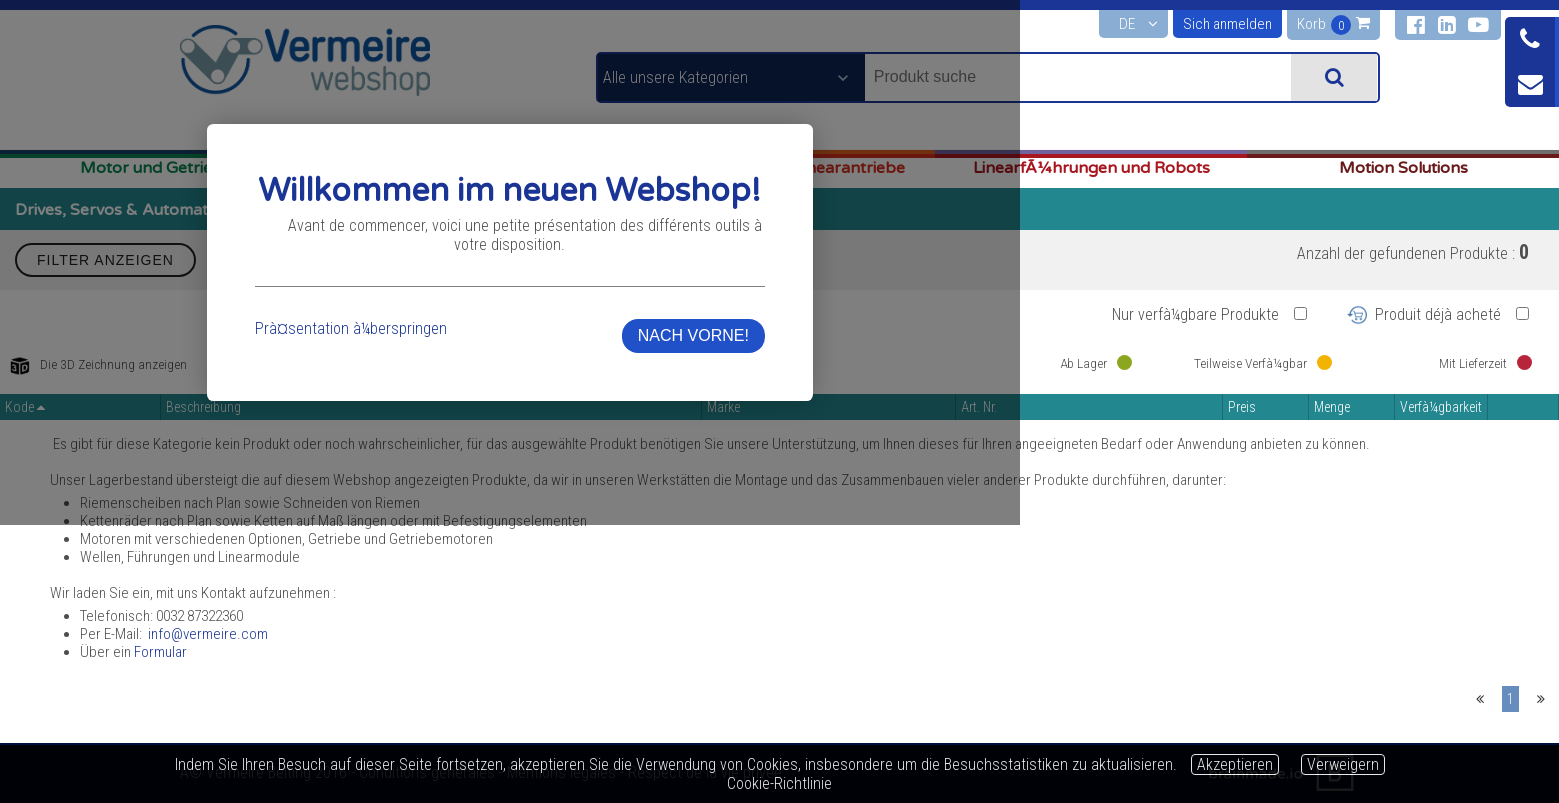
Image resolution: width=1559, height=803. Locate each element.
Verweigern (1343, 764)
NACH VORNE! (1097, 465)
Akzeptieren (1235, 764)
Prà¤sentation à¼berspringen (486, 458)
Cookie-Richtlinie (779, 783)
